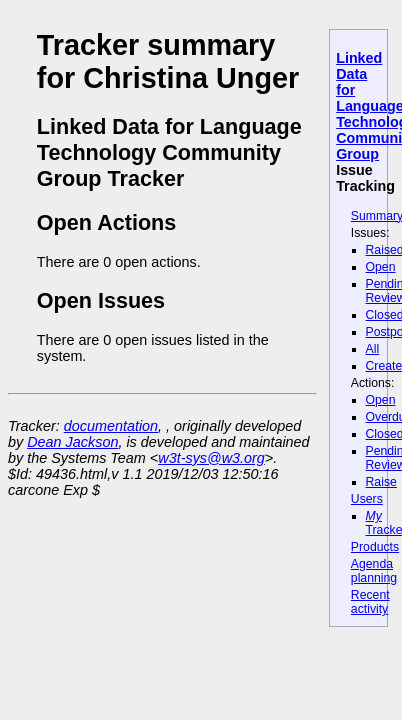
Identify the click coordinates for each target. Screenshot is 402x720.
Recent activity (370, 602)
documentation (111, 426)
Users (367, 499)
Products (375, 547)
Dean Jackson (72, 442)
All (373, 349)
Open (381, 267)
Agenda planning (374, 571)
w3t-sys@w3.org (211, 458)
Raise (381, 482)
